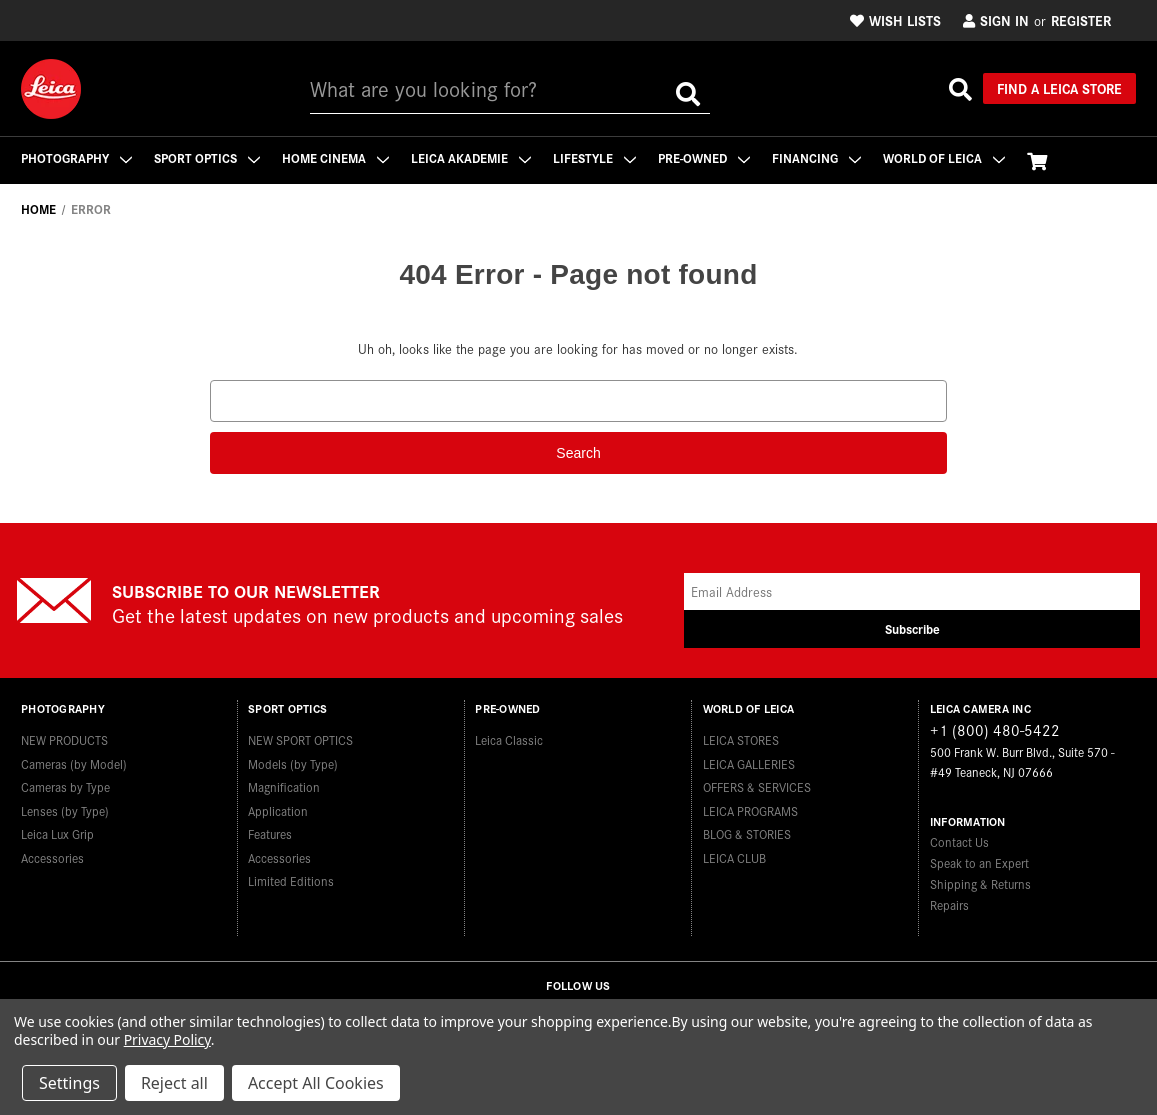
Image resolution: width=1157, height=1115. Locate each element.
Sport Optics (207, 157)
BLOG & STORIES (747, 833)
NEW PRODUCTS (64, 739)
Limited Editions (291, 880)
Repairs (949, 904)
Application (278, 810)
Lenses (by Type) (65, 810)
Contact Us (959, 841)
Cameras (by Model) (74, 763)
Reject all (174, 1083)
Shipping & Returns (980, 883)
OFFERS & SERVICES (757, 786)
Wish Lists (895, 20)
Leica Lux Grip (57, 833)
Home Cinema (335, 157)
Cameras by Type (65, 786)
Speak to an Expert (979, 862)
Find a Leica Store (1059, 88)
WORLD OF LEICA (944, 157)
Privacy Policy (167, 1039)
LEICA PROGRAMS (750, 810)
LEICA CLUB (734, 857)
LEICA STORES (741, 739)
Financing (816, 157)
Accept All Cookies (316, 1083)
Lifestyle (594, 157)
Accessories (52, 857)
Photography (76, 157)
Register (1081, 20)
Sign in (996, 20)
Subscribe (912, 628)
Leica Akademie (471, 157)
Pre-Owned (704, 157)
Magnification (284, 786)
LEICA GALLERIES (749, 763)
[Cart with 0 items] (1037, 160)
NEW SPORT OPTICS (300, 739)
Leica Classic (509, 739)
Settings (69, 1083)
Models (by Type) (293, 763)
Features (270, 833)
